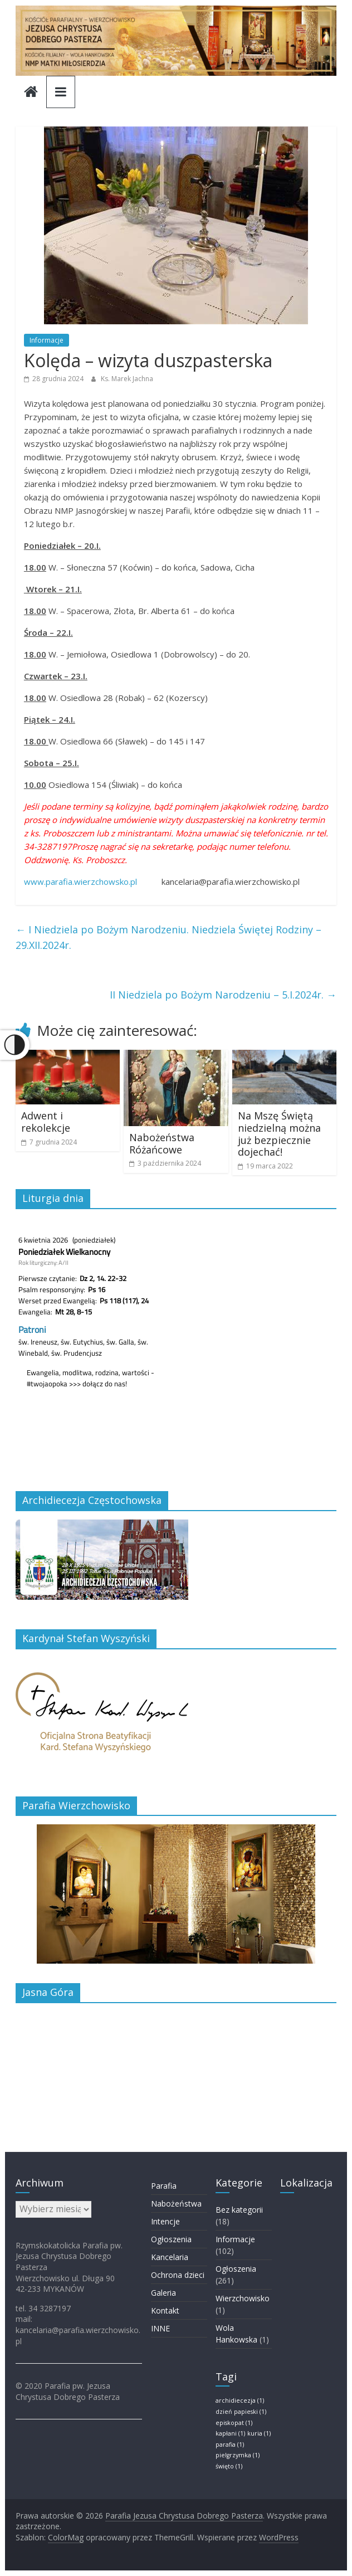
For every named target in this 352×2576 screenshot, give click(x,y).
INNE (160, 2328)
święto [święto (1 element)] (229, 2466)
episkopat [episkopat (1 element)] (234, 2423)
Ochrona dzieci (177, 2275)
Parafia (164, 2185)
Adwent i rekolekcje (45, 1121)
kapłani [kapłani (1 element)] (230, 2433)
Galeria (163, 2292)
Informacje (46, 340)
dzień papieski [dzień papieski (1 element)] (241, 2412)
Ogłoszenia (171, 2239)
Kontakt (165, 2310)
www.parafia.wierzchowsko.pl (80, 881)
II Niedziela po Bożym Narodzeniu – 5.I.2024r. (223, 994)
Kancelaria (169, 2257)
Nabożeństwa (176, 2203)
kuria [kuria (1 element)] (259, 2433)
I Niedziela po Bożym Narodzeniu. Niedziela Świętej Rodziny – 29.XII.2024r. (168, 937)
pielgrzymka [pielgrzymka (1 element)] (238, 2455)
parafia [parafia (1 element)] (230, 2444)
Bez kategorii (239, 2209)
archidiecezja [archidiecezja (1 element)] (240, 2400)
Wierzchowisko (243, 2298)
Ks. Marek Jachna (127, 378)
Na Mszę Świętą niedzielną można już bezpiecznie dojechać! (279, 1133)
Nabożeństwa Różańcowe (161, 1143)
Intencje (165, 2221)
